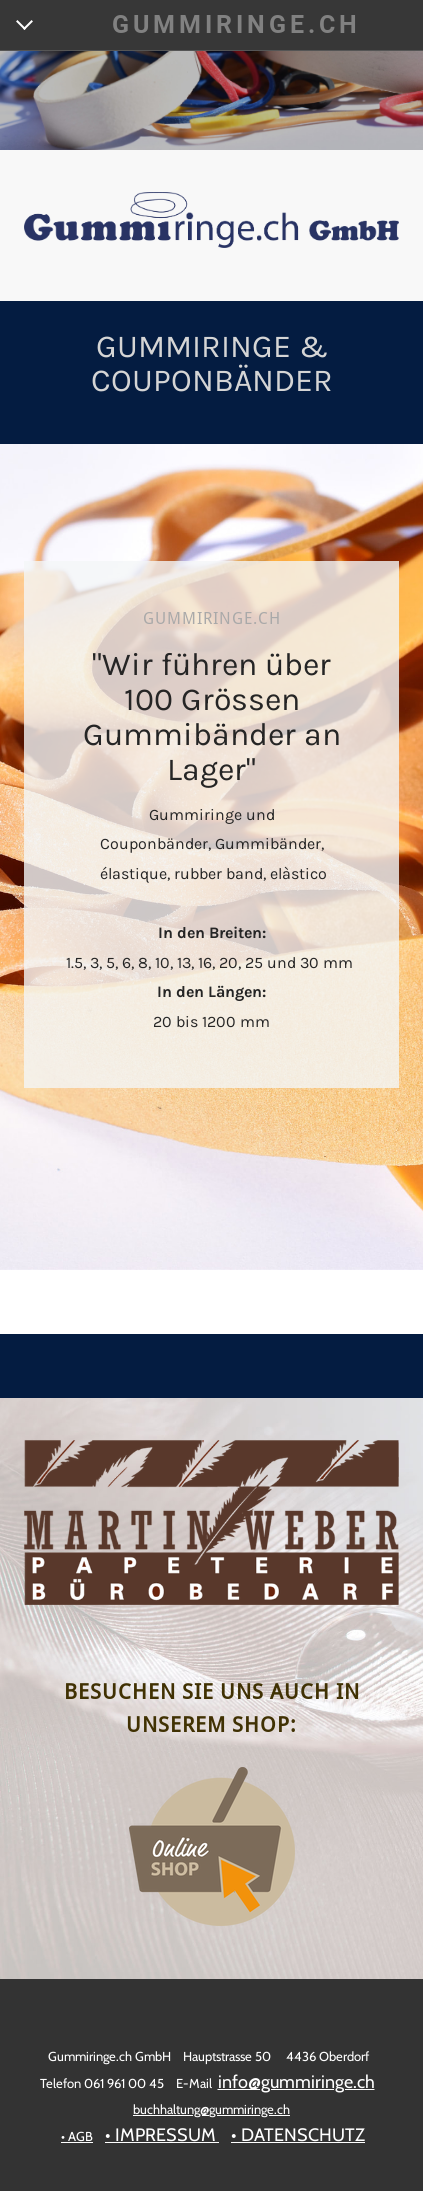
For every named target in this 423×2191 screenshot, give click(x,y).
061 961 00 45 (124, 2083)
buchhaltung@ (171, 2109)
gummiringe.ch (249, 2109)
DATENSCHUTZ (303, 2135)
